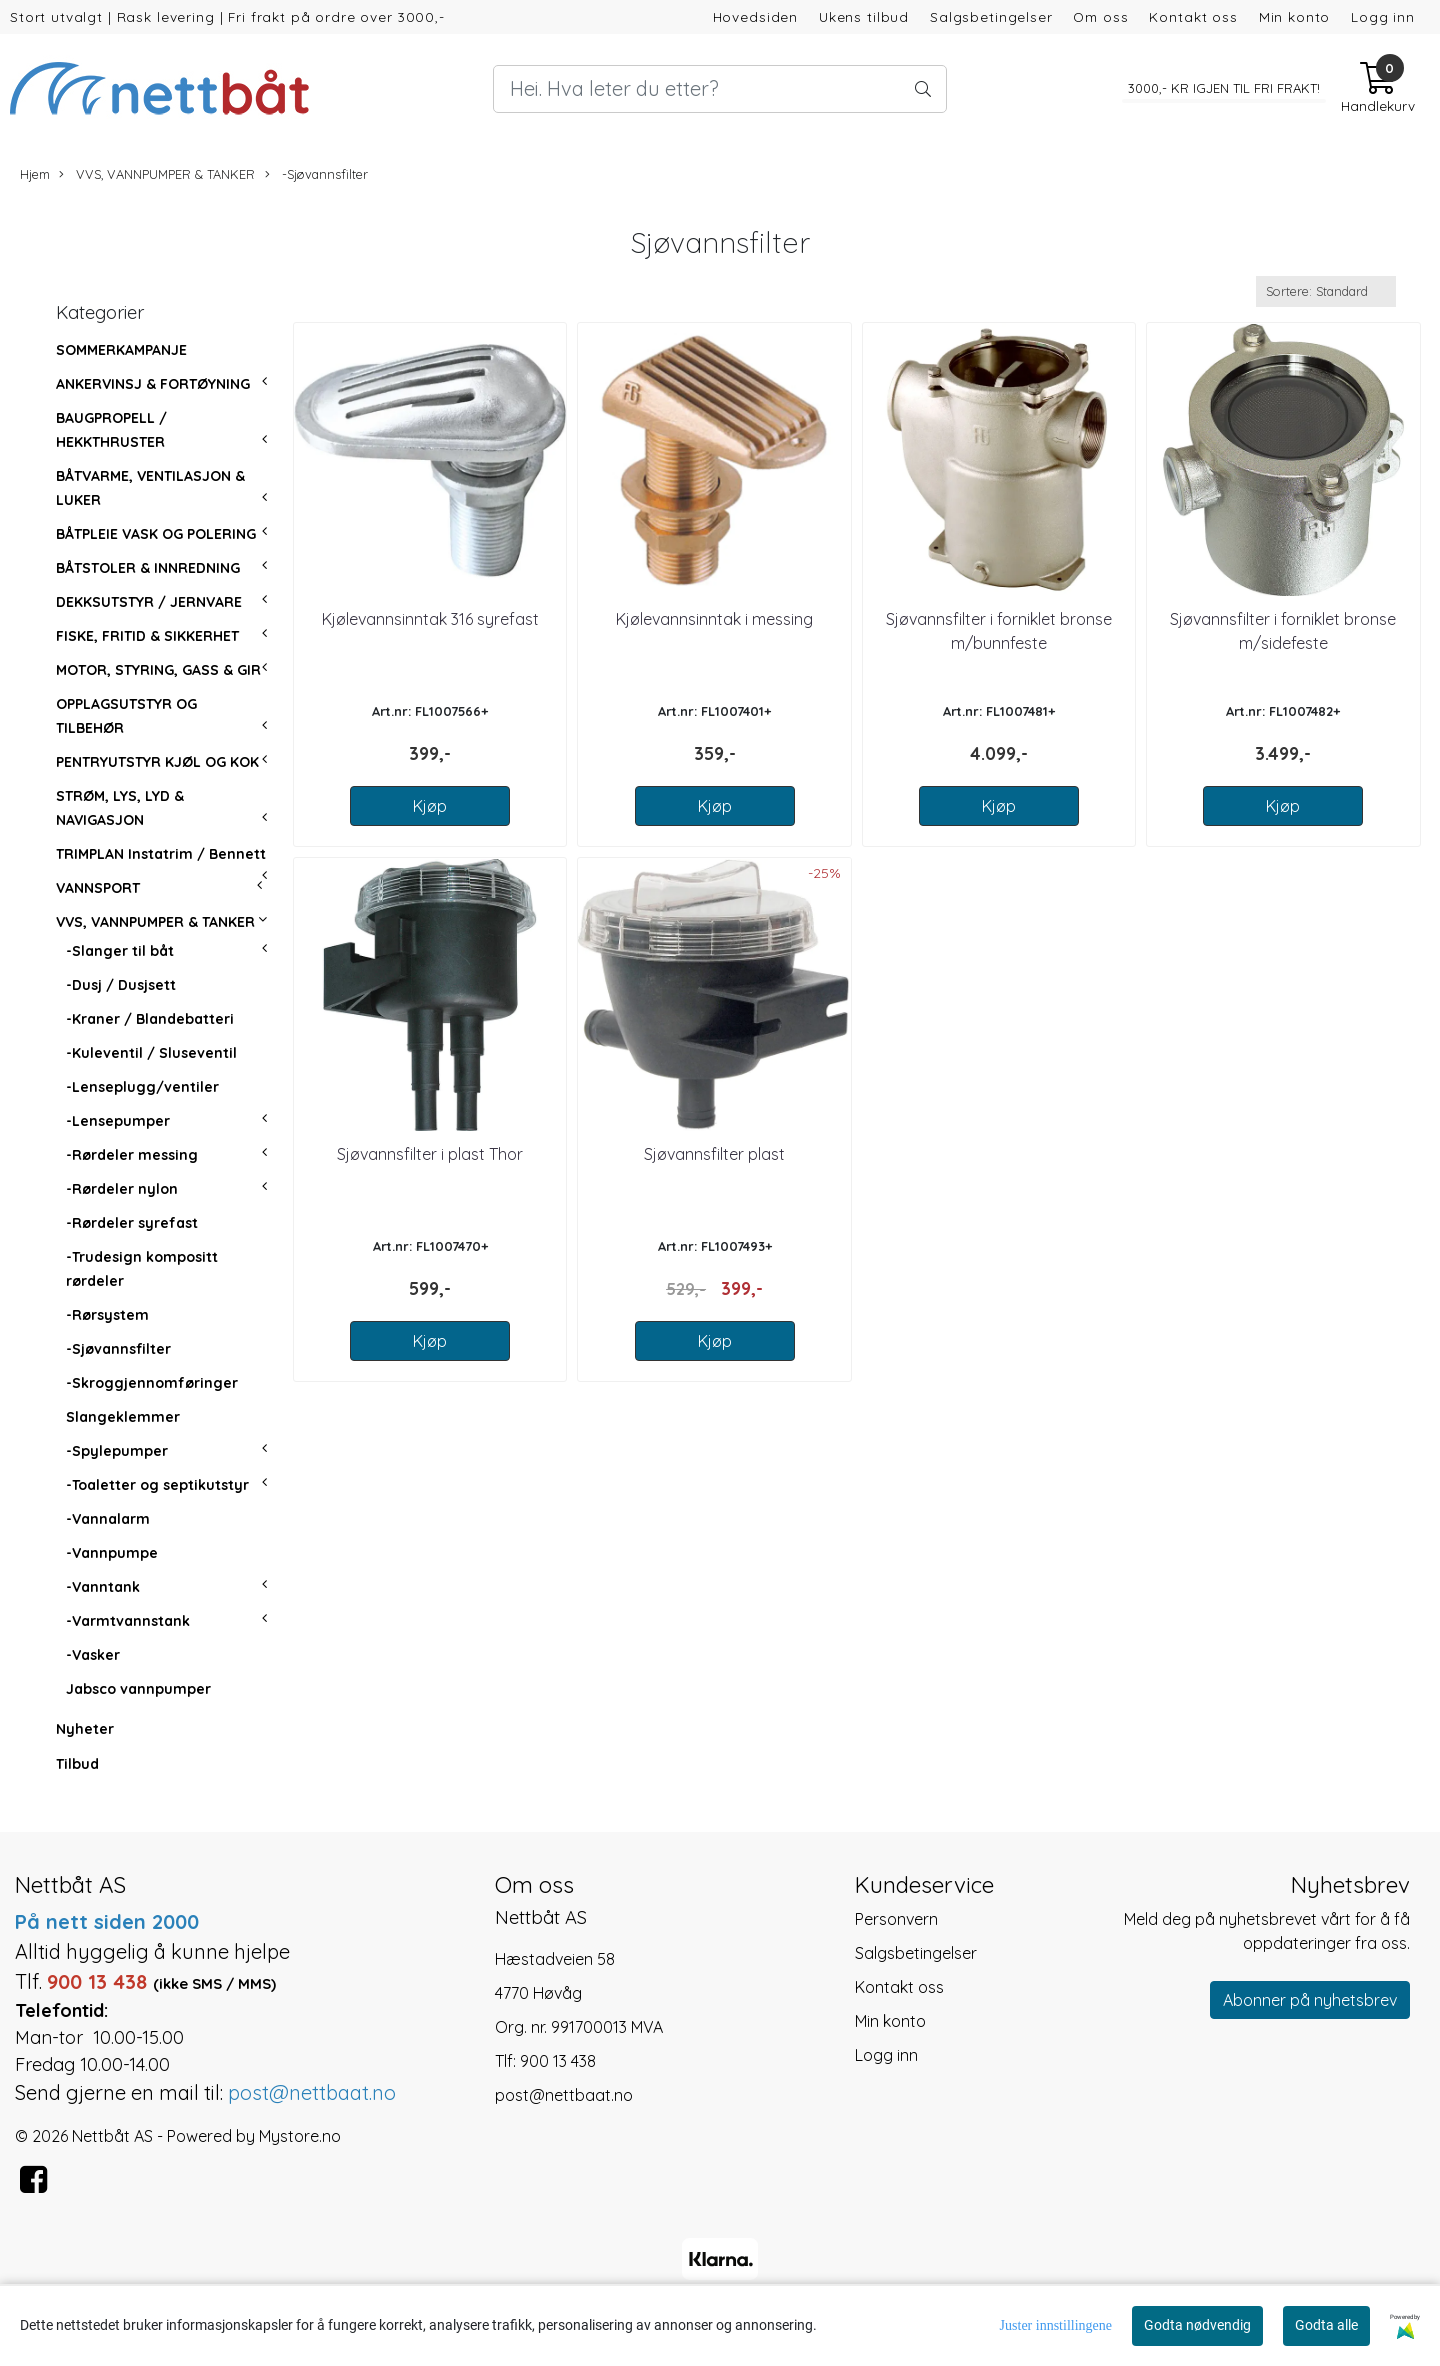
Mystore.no (300, 2136)
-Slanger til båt (120, 951)
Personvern (896, 1919)
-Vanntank (103, 1587)
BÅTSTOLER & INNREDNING (148, 568)
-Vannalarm (108, 1519)
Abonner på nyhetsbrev (1310, 2000)
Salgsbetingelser (991, 16)
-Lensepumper (118, 1121)
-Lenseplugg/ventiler (142, 1087)
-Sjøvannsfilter (316, 174)
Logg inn (1383, 16)
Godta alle (1326, 2325)
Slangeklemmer (123, 1417)
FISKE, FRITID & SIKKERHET (147, 636)
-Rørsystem (107, 1315)
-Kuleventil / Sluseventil (151, 1053)
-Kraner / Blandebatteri (150, 1019)
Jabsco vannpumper (138, 1689)
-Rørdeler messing (132, 1155)
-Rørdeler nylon (122, 1189)
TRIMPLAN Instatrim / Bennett (161, 854)
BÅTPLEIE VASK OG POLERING (156, 534)
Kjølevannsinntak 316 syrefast (430, 619)
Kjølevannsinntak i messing (714, 619)
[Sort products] (1326, 291)
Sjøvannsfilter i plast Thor (430, 1154)
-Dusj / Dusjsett (121, 985)
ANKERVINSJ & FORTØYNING (153, 384)
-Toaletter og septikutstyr (157, 1485)
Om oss (1100, 16)
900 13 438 (558, 2061)
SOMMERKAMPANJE (121, 350)
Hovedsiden (756, 16)
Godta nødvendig (1197, 2325)
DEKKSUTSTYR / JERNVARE (149, 602)
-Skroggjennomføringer (152, 1383)
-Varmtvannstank (128, 1621)
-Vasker (93, 1655)
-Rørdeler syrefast (132, 1223)
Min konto (1295, 16)
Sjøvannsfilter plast (714, 1154)
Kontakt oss (1193, 16)
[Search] (719, 89)
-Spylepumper (117, 1451)
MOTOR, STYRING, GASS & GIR (158, 670)
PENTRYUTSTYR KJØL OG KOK (157, 762)
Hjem (35, 174)
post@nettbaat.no (564, 2095)
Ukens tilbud (864, 16)
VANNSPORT (98, 888)
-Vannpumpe (112, 1553)
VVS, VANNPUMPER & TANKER (157, 174)
